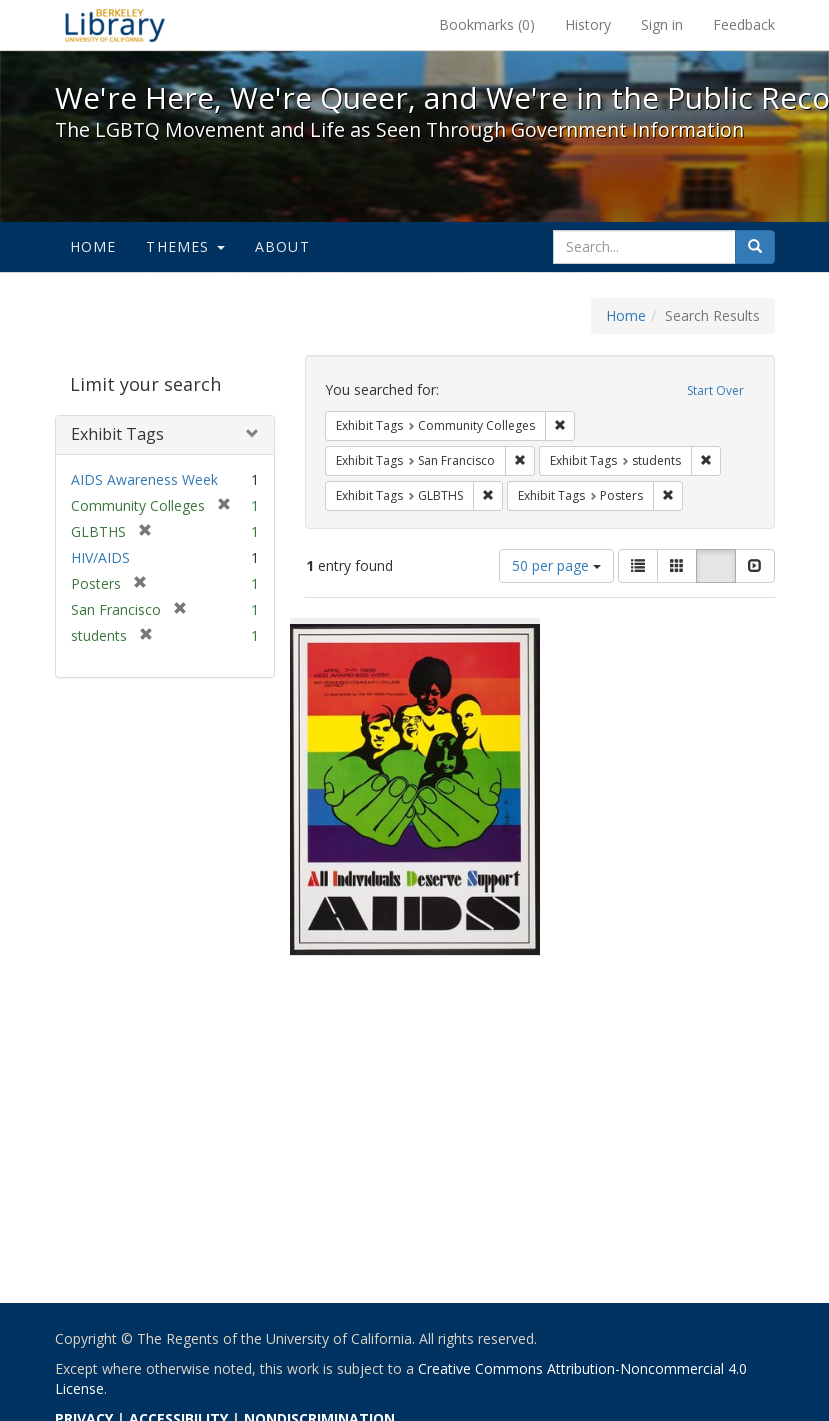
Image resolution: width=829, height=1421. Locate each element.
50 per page (556, 565)
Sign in (662, 24)
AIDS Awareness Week (144, 479)
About (282, 246)
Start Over (715, 390)
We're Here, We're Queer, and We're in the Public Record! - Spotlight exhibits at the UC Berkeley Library (115, 25)
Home (93, 246)
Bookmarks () (487, 24)
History (588, 24)
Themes (185, 246)
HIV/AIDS (100, 557)
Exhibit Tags (117, 434)
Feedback (744, 24)
